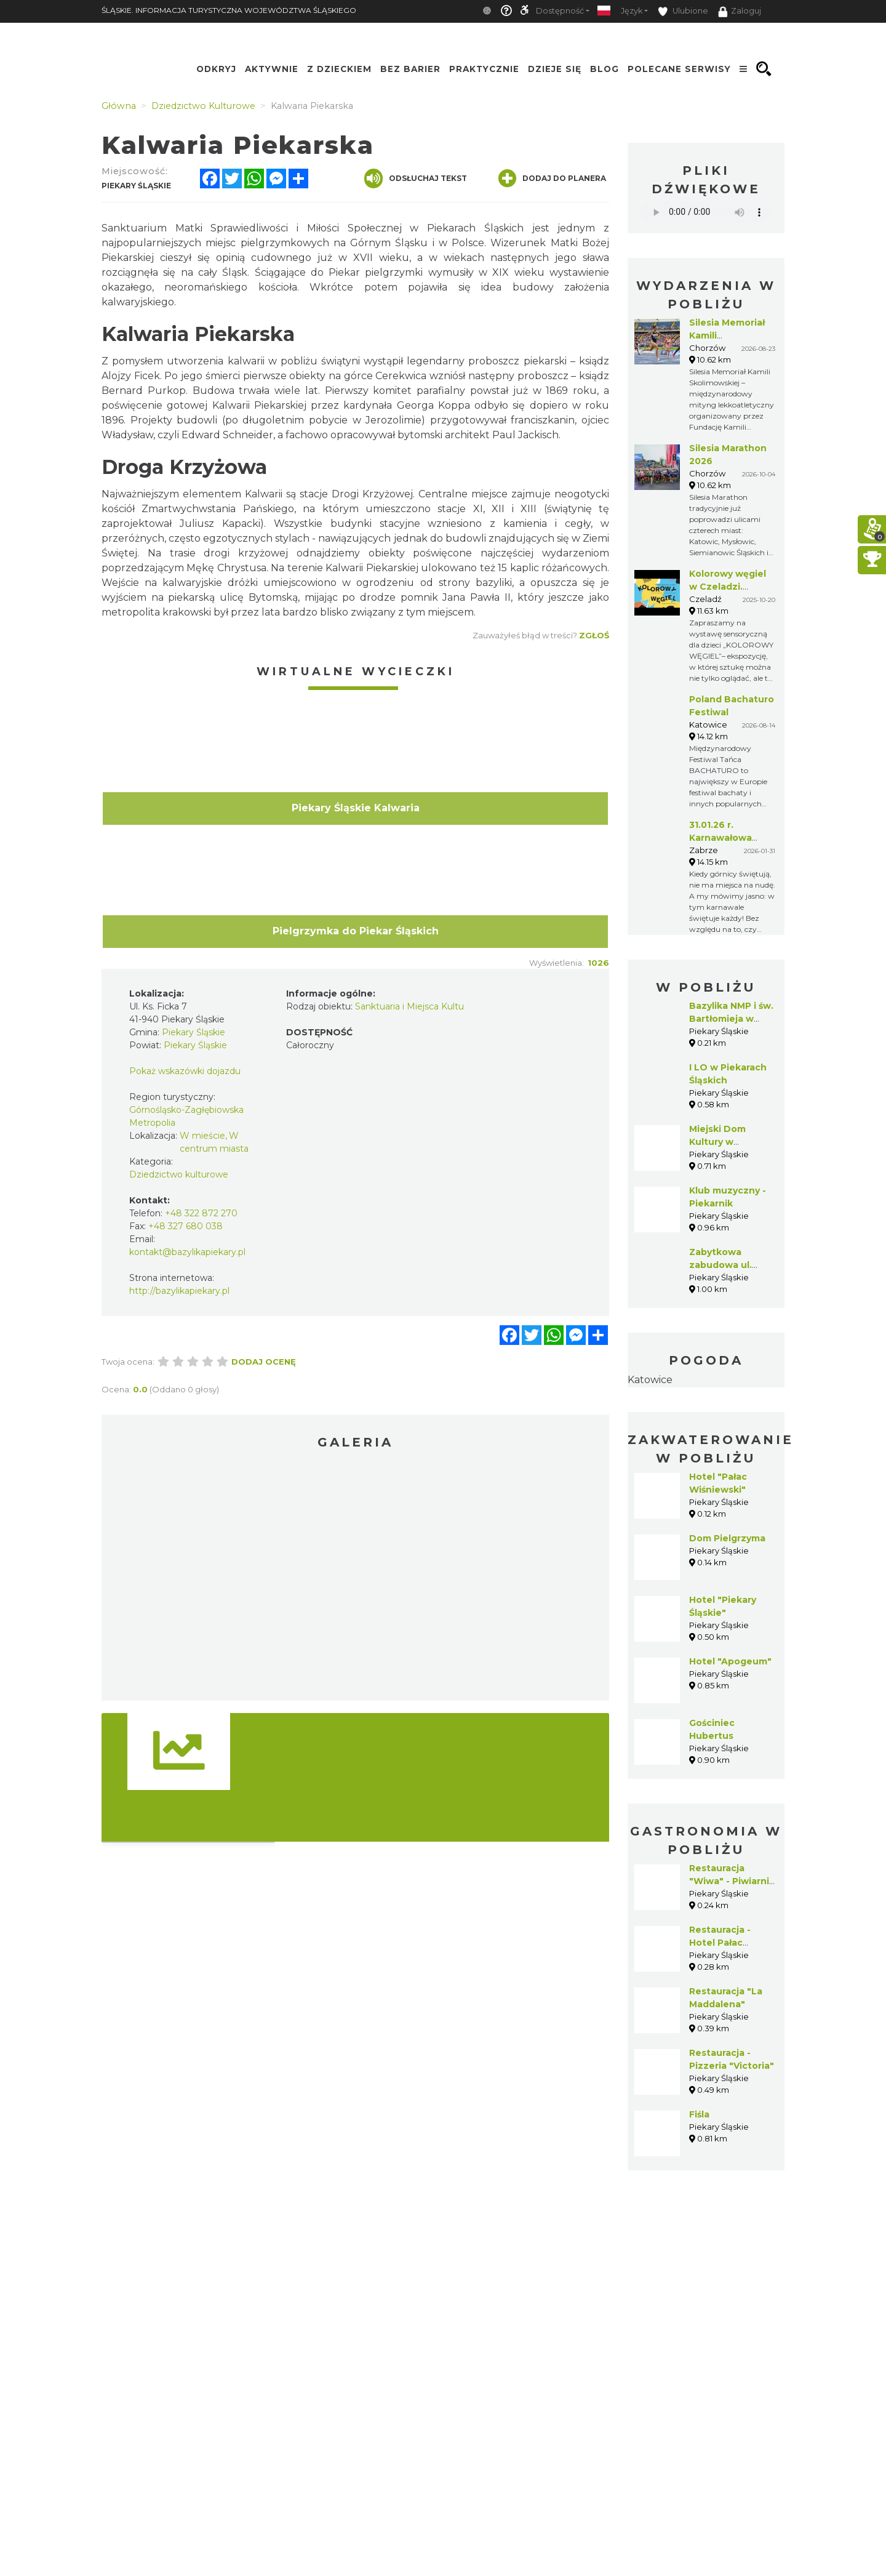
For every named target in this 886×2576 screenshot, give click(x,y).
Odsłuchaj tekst (415, 178)
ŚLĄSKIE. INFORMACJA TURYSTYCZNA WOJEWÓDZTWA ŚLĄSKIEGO (229, 10)
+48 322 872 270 (201, 1213)
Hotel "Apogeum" (730, 1661)
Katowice (650, 1380)
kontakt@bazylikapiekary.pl (187, 1252)
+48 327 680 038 (185, 1226)
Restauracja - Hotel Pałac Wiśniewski (720, 1942)
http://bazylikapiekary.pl (179, 1290)
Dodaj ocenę (263, 1361)
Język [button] (631, 10)
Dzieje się (554, 69)
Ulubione (683, 11)
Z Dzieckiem (339, 69)
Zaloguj (739, 11)
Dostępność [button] (560, 10)
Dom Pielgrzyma (727, 1538)
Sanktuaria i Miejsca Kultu (409, 1006)
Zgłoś (594, 635)
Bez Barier (410, 69)
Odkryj (216, 69)
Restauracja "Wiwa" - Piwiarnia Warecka (732, 1881)
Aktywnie (271, 69)
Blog (604, 69)
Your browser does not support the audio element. (706, 212)
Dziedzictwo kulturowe (178, 1174)
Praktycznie (484, 69)
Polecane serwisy (679, 69)
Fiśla (699, 2114)
